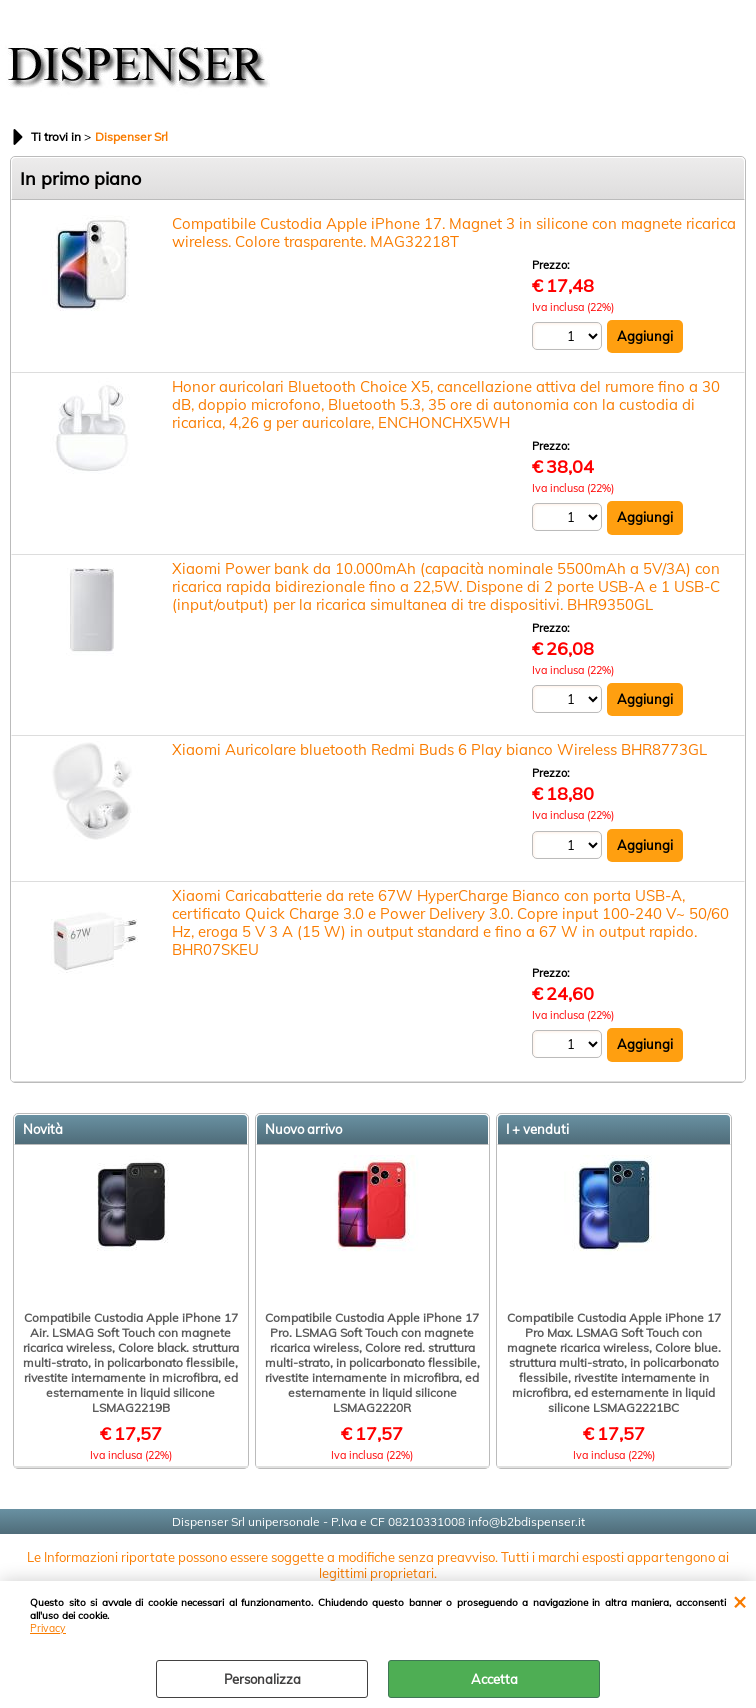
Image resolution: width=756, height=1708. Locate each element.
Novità (43, 1129)
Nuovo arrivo (303, 1129)
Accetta (494, 1679)
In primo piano (80, 178)
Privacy (48, 1628)
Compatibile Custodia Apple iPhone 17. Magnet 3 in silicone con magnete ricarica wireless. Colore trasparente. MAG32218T (454, 232)
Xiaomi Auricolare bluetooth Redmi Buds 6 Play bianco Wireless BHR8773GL (439, 749)
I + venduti (537, 1129)
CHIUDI (739, 1601)
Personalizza (262, 1679)
